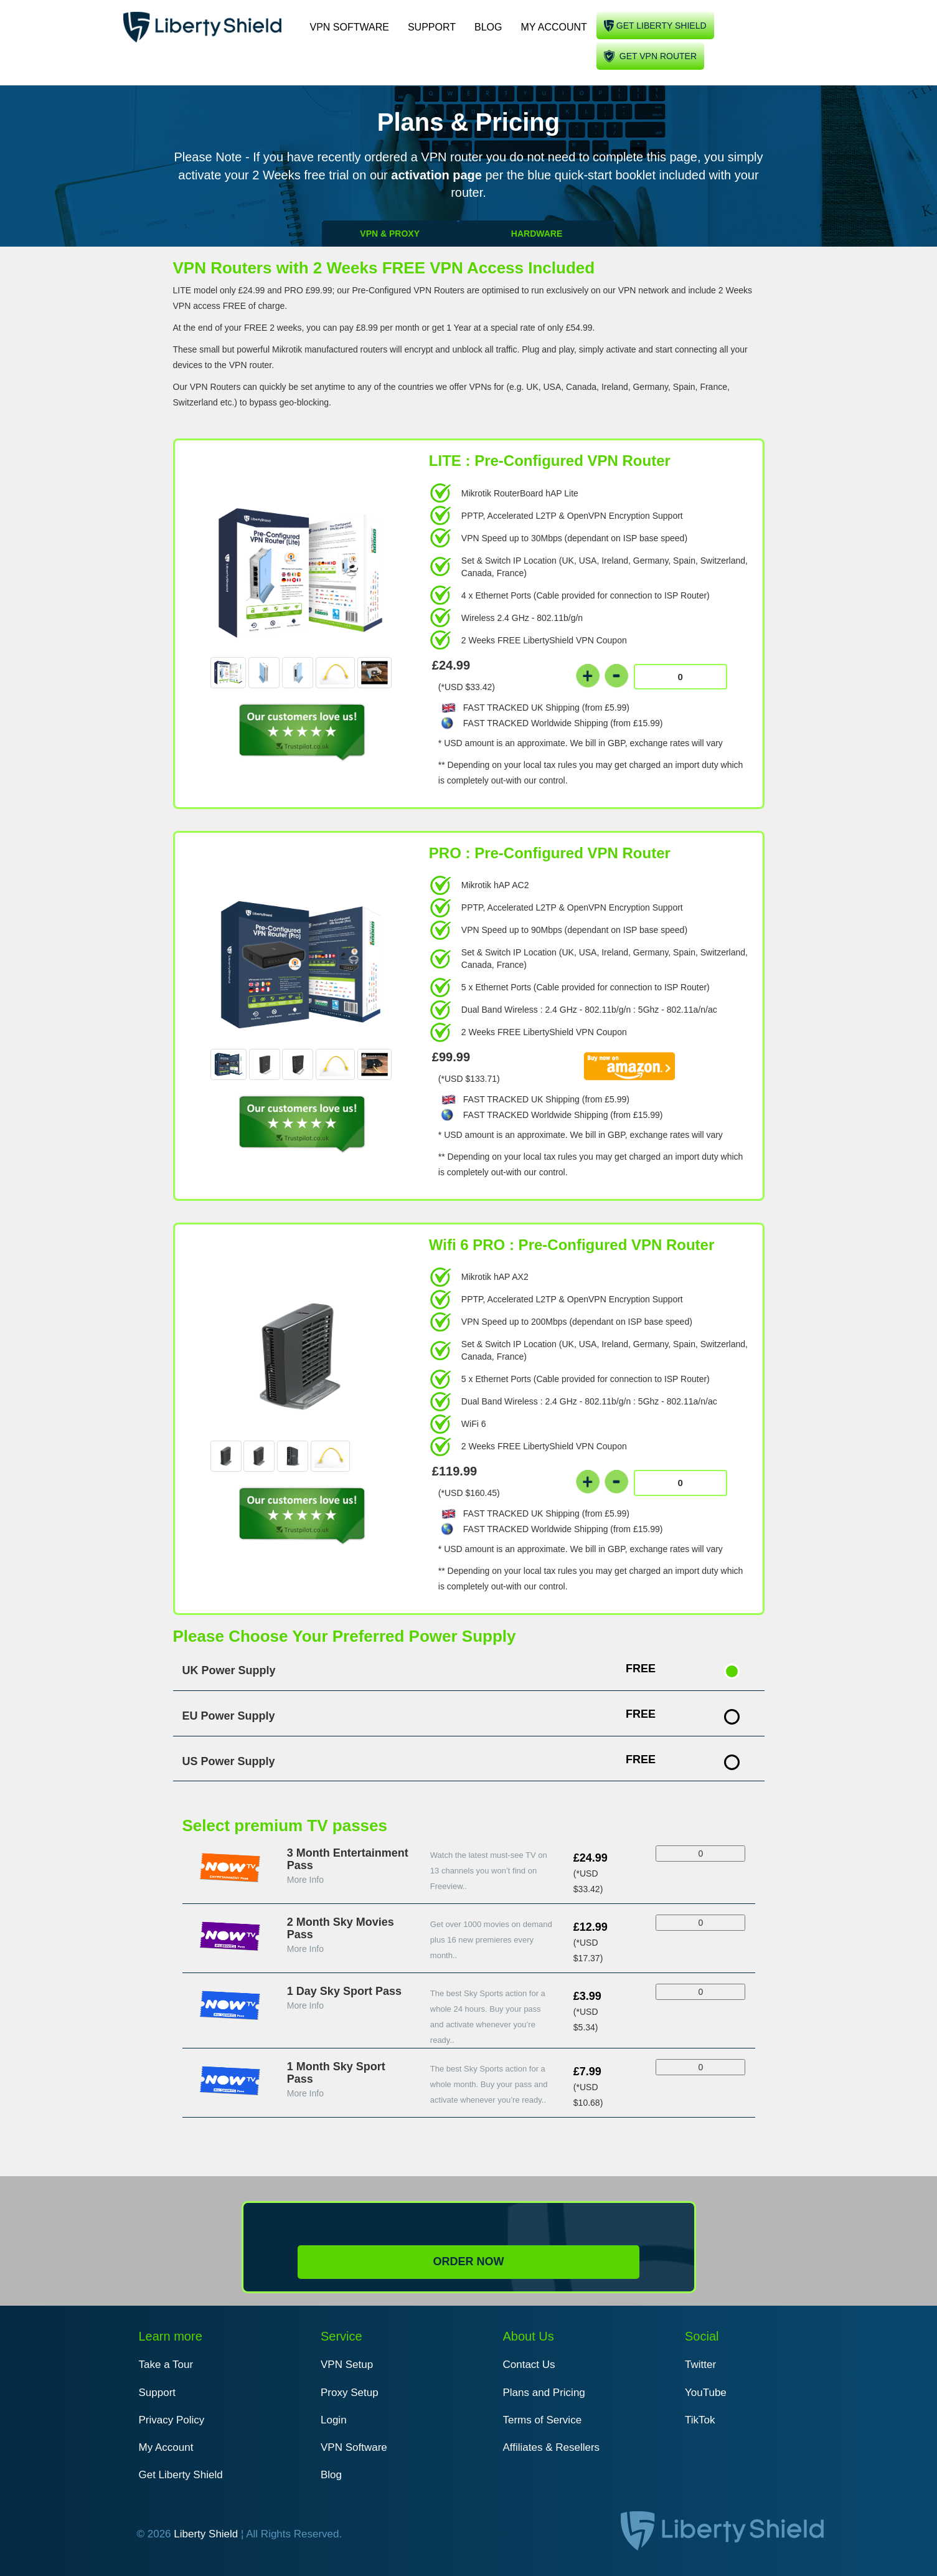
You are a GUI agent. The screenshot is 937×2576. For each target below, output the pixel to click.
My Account (553, 27)
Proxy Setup (350, 2392)
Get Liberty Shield (181, 2475)
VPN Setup (347, 2364)
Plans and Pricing (544, 2392)
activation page (438, 175)
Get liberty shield (661, 26)
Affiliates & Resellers (551, 2447)
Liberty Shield (206, 2534)
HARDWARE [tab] (536, 234)
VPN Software (349, 27)
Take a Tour (166, 2364)
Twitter (700, 2364)
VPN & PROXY (390, 234)
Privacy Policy (172, 2420)
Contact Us (529, 2364)
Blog (488, 27)
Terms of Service (542, 2420)
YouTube (706, 2392)
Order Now (468, 2261)
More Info (305, 1880)
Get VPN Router (658, 56)
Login (334, 2420)
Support (432, 27)
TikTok (700, 2420)
